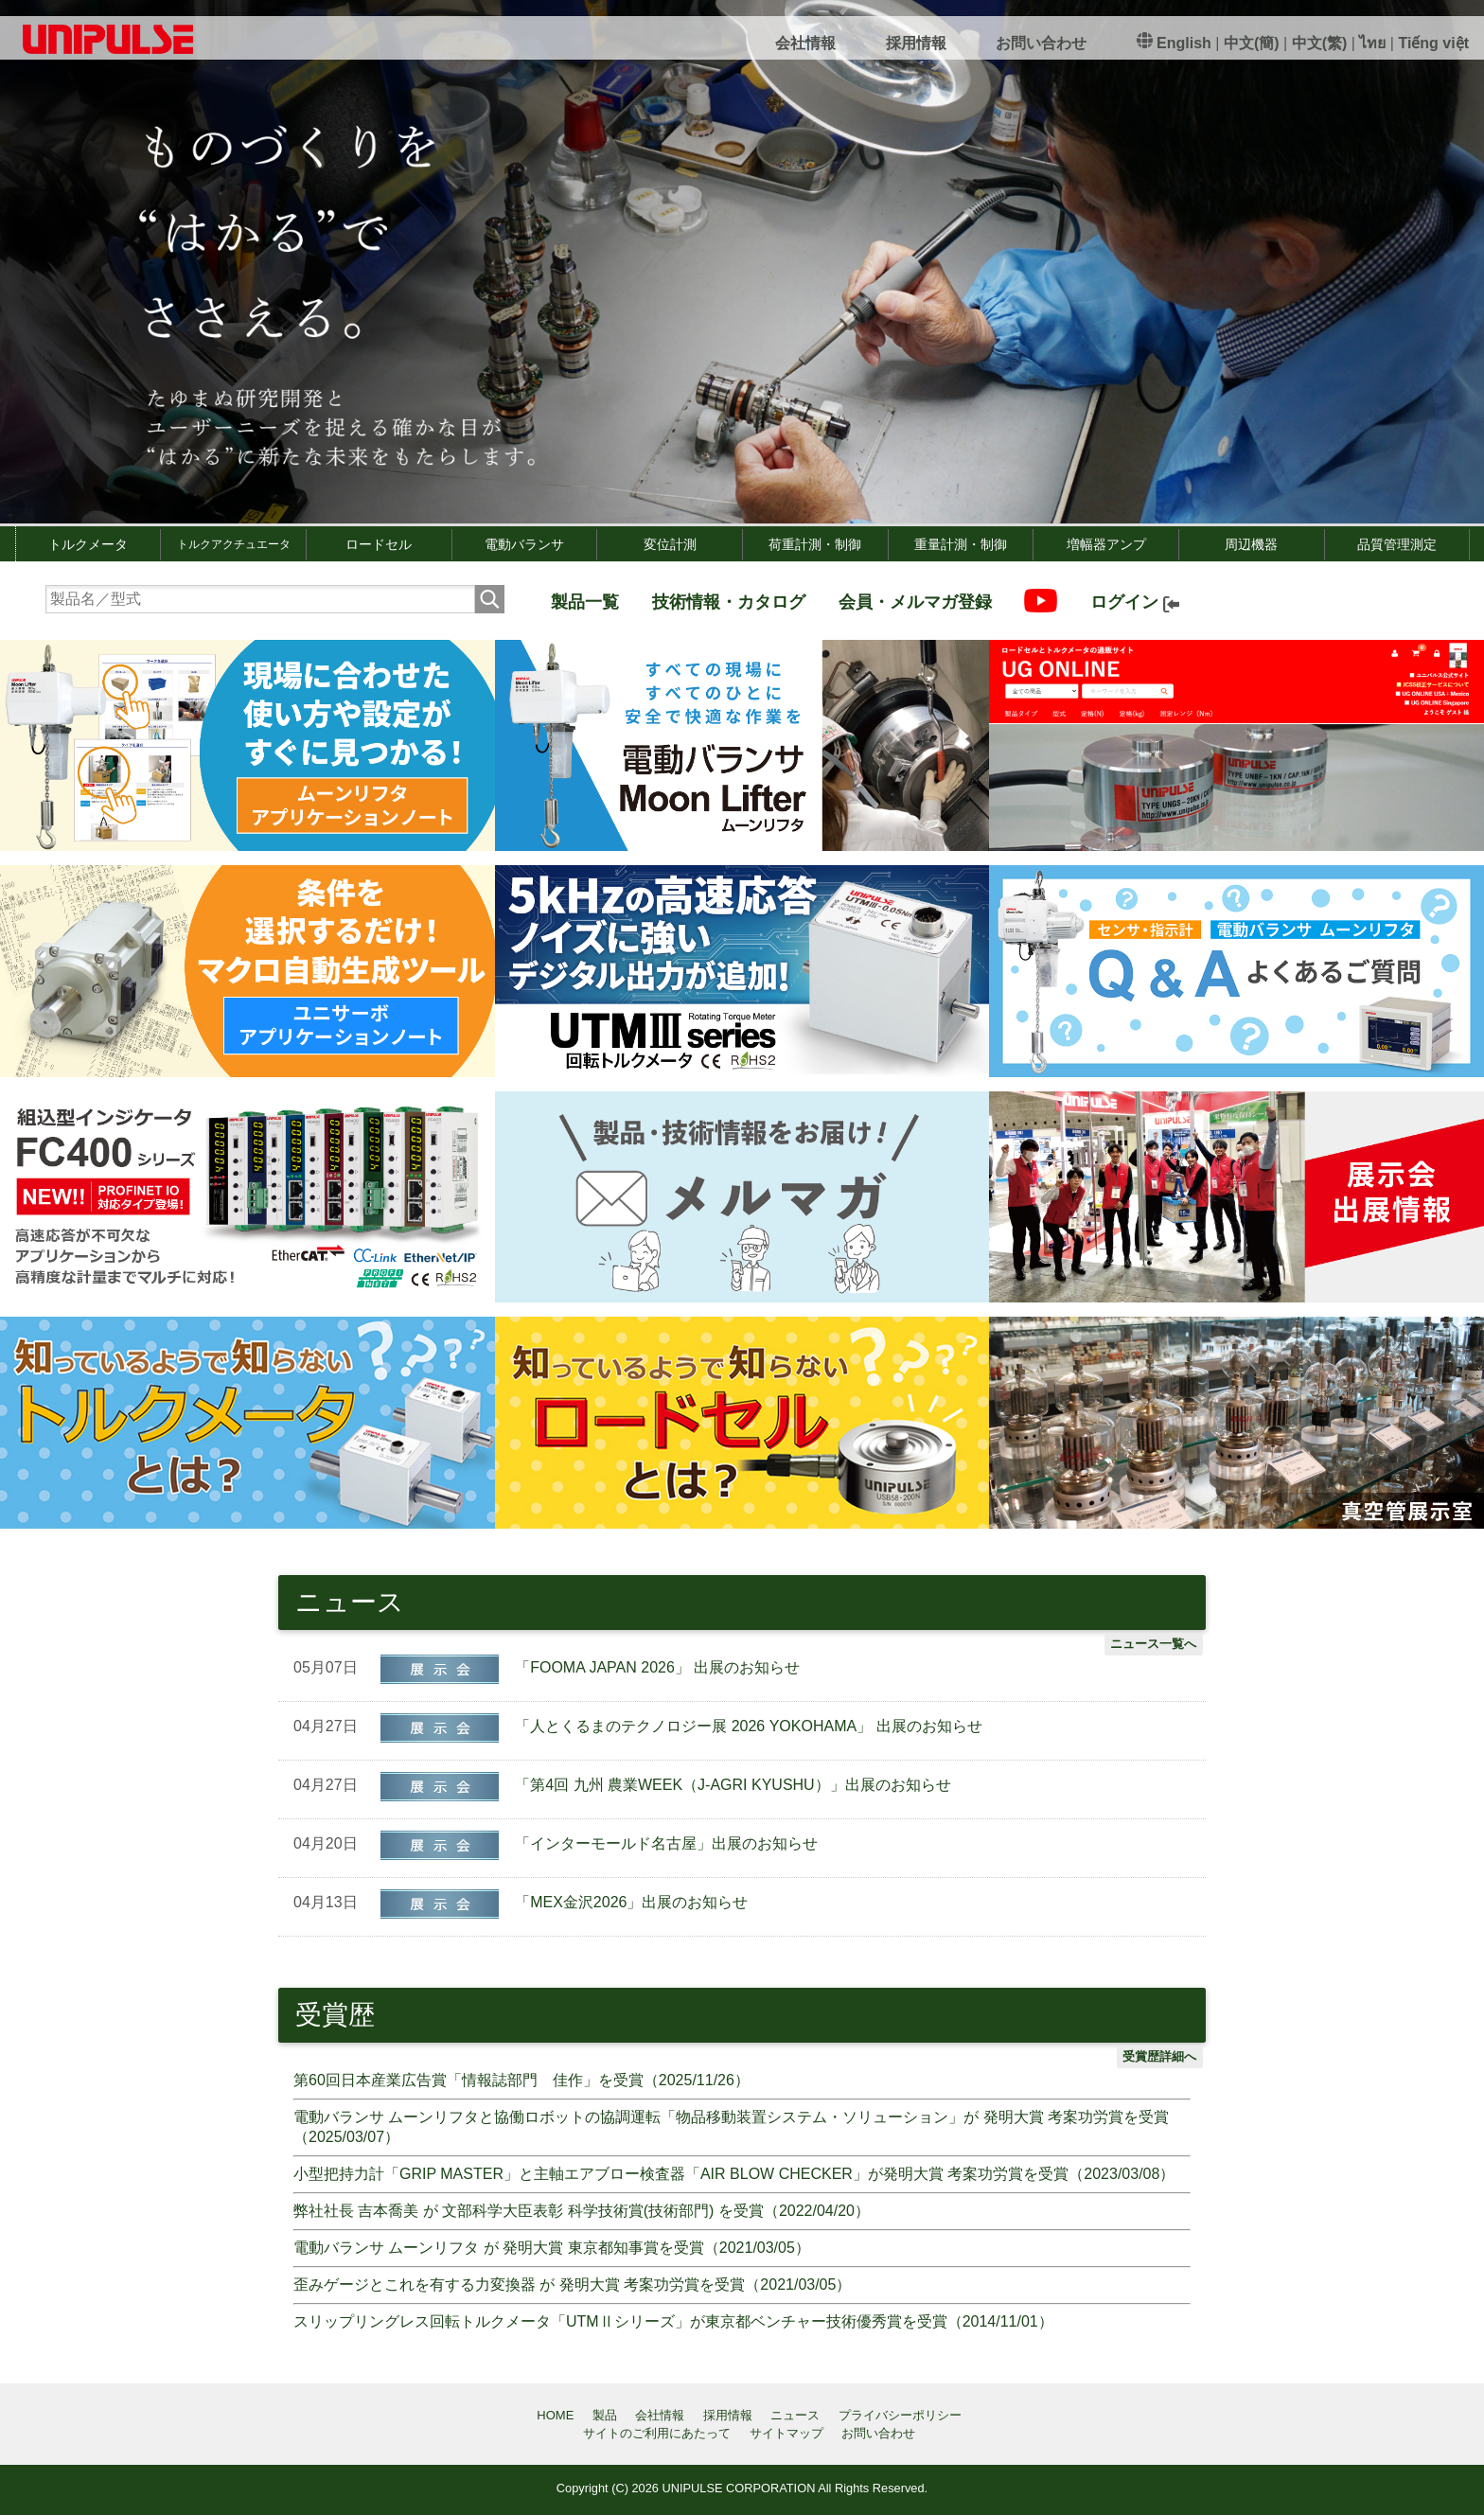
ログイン (1134, 602)
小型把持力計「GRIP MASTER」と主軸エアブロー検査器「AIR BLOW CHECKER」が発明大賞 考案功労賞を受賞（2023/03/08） (734, 2174)
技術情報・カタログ (728, 602)
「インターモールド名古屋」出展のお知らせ (666, 1843)
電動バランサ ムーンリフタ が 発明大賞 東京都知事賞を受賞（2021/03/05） (551, 2248)
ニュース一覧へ (1153, 1644)
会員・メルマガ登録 (915, 602)
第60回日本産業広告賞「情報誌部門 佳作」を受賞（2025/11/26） (521, 2080)
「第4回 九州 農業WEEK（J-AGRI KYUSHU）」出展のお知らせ (732, 1785)
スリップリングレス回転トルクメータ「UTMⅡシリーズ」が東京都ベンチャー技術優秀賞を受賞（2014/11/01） (673, 2321)
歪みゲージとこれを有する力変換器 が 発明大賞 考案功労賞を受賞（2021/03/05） (572, 2284)
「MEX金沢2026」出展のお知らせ (631, 1902)
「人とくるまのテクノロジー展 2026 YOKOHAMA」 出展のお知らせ (748, 1726)
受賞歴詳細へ (1159, 2056)
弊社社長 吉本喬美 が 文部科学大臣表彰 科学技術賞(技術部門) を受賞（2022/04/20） (581, 2211)
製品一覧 (585, 602)
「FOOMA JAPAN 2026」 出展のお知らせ (657, 1667)
